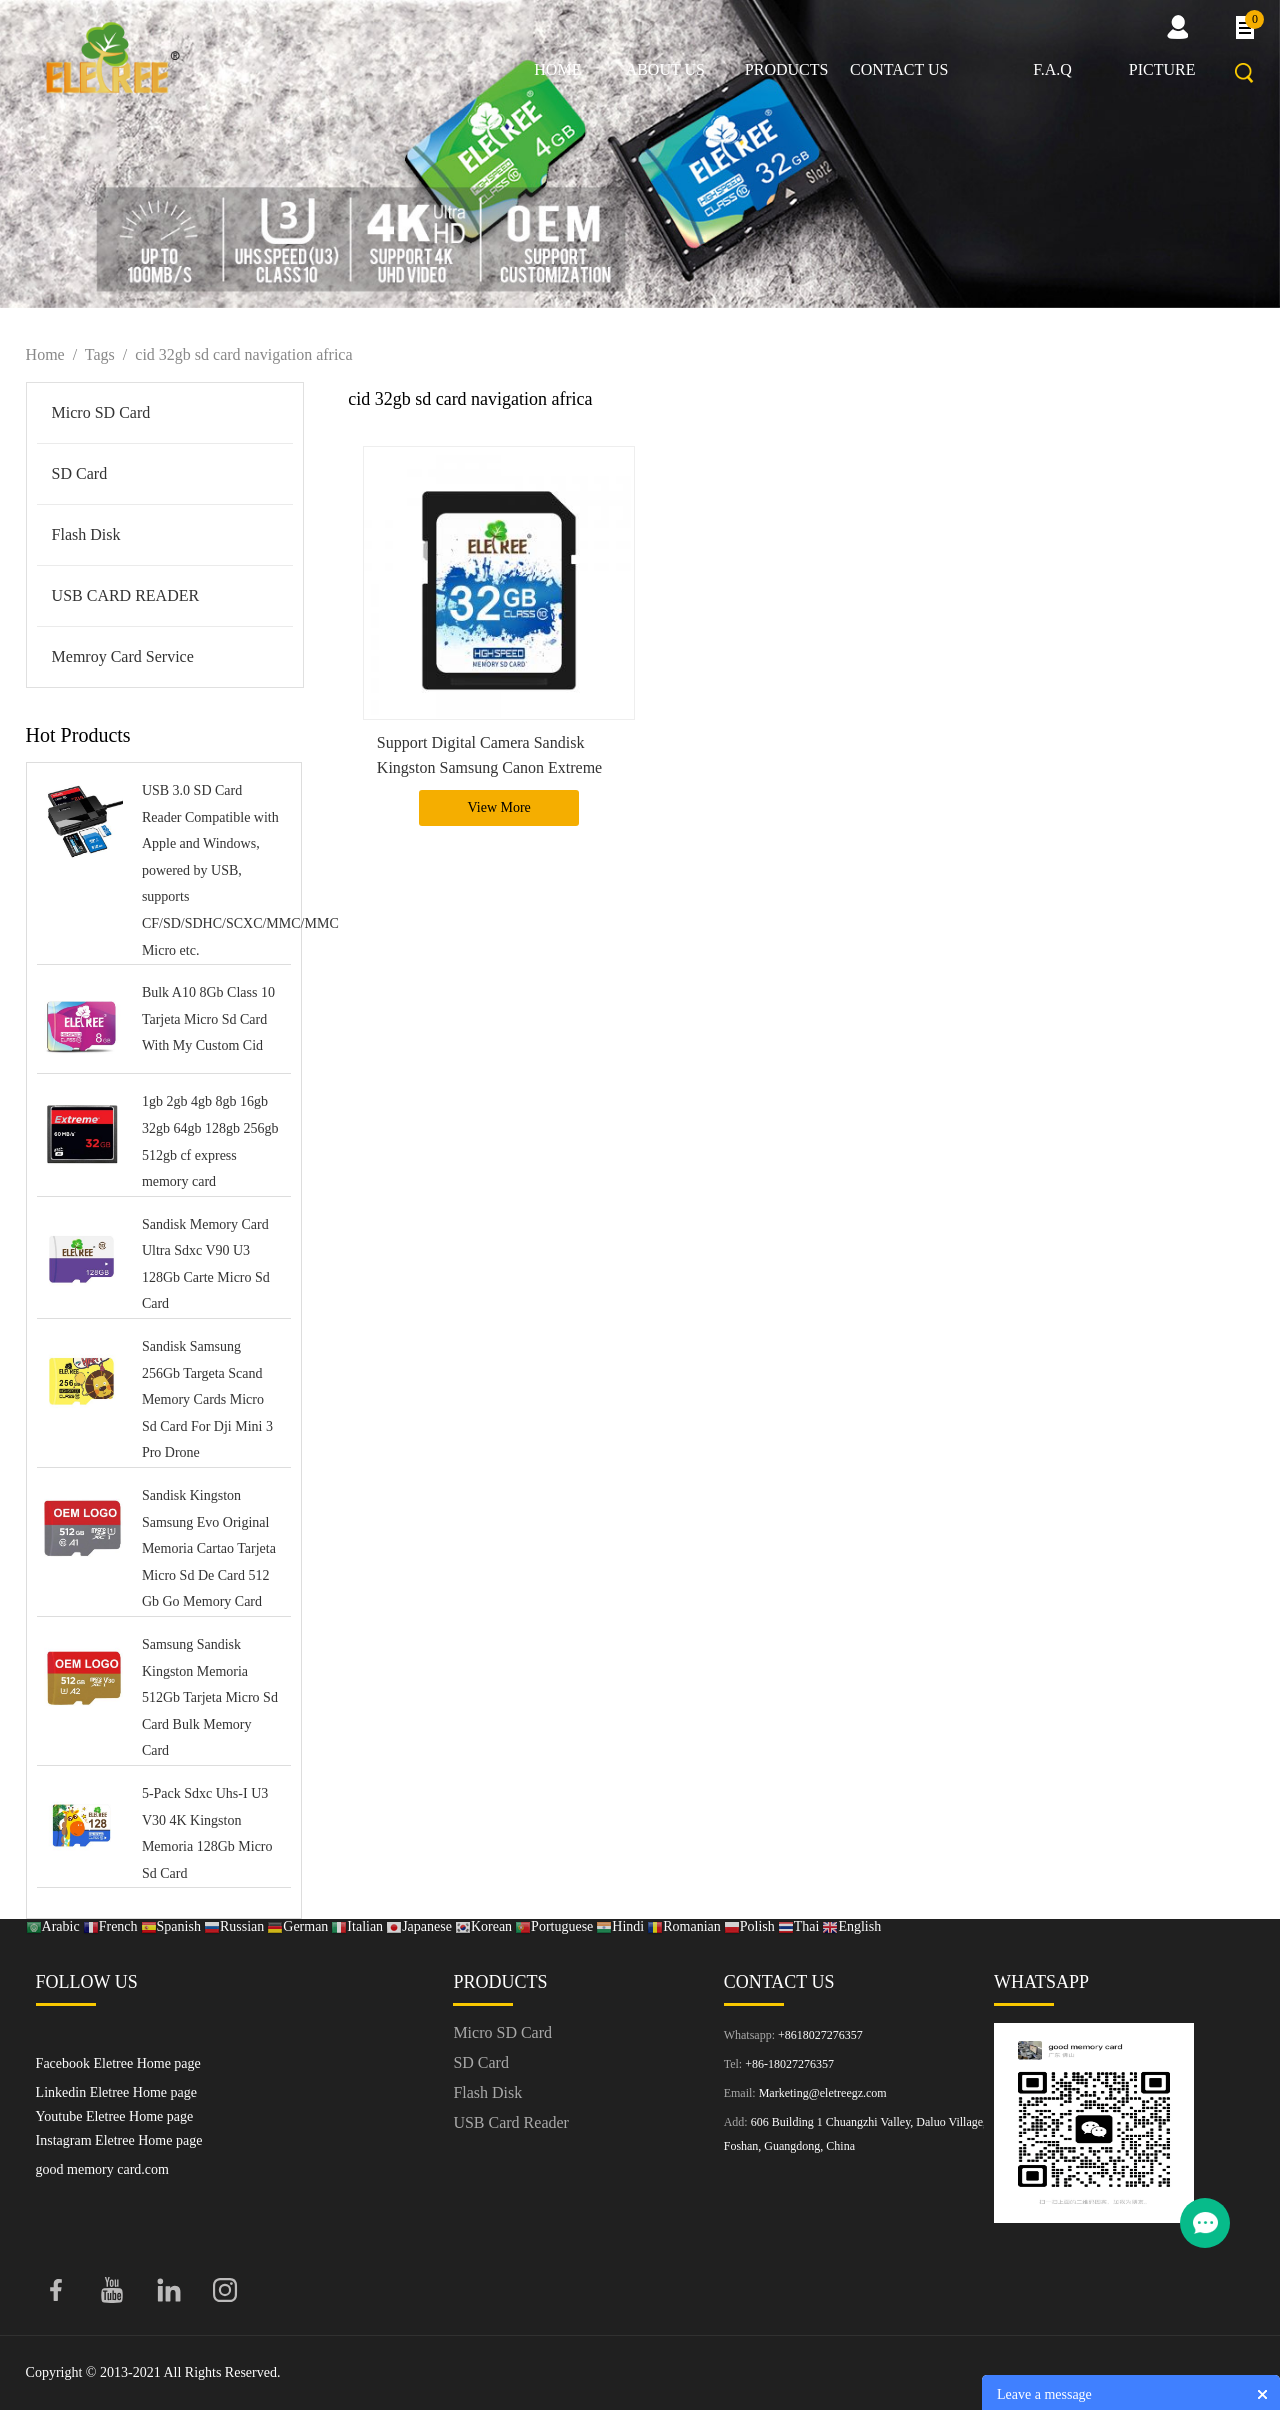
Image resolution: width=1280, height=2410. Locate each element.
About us (665, 69)
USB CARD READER (126, 595)
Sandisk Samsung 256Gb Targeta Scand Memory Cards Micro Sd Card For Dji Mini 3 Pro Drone (207, 1399)
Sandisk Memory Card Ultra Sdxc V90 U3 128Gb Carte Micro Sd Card (206, 1264)
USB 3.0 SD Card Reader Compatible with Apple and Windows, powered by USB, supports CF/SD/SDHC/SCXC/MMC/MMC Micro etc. (212, 870)
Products (787, 69)
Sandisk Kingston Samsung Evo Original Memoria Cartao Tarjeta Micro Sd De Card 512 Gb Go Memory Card (209, 1548)
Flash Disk (86, 534)
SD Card (80, 473)
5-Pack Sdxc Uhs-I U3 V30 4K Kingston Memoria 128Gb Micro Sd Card (207, 1833)
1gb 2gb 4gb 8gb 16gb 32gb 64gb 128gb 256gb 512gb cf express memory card (210, 1141)
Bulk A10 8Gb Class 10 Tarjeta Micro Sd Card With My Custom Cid (208, 1019)
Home (557, 69)
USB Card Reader (511, 2122)
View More (499, 807)
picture (1162, 69)
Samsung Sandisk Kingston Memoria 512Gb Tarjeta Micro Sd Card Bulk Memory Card (210, 1697)
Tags (100, 354)
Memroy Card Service (123, 656)
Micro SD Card (101, 412)
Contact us (899, 69)
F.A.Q (1052, 69)
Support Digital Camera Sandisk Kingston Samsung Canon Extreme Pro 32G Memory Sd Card (489, 767)
